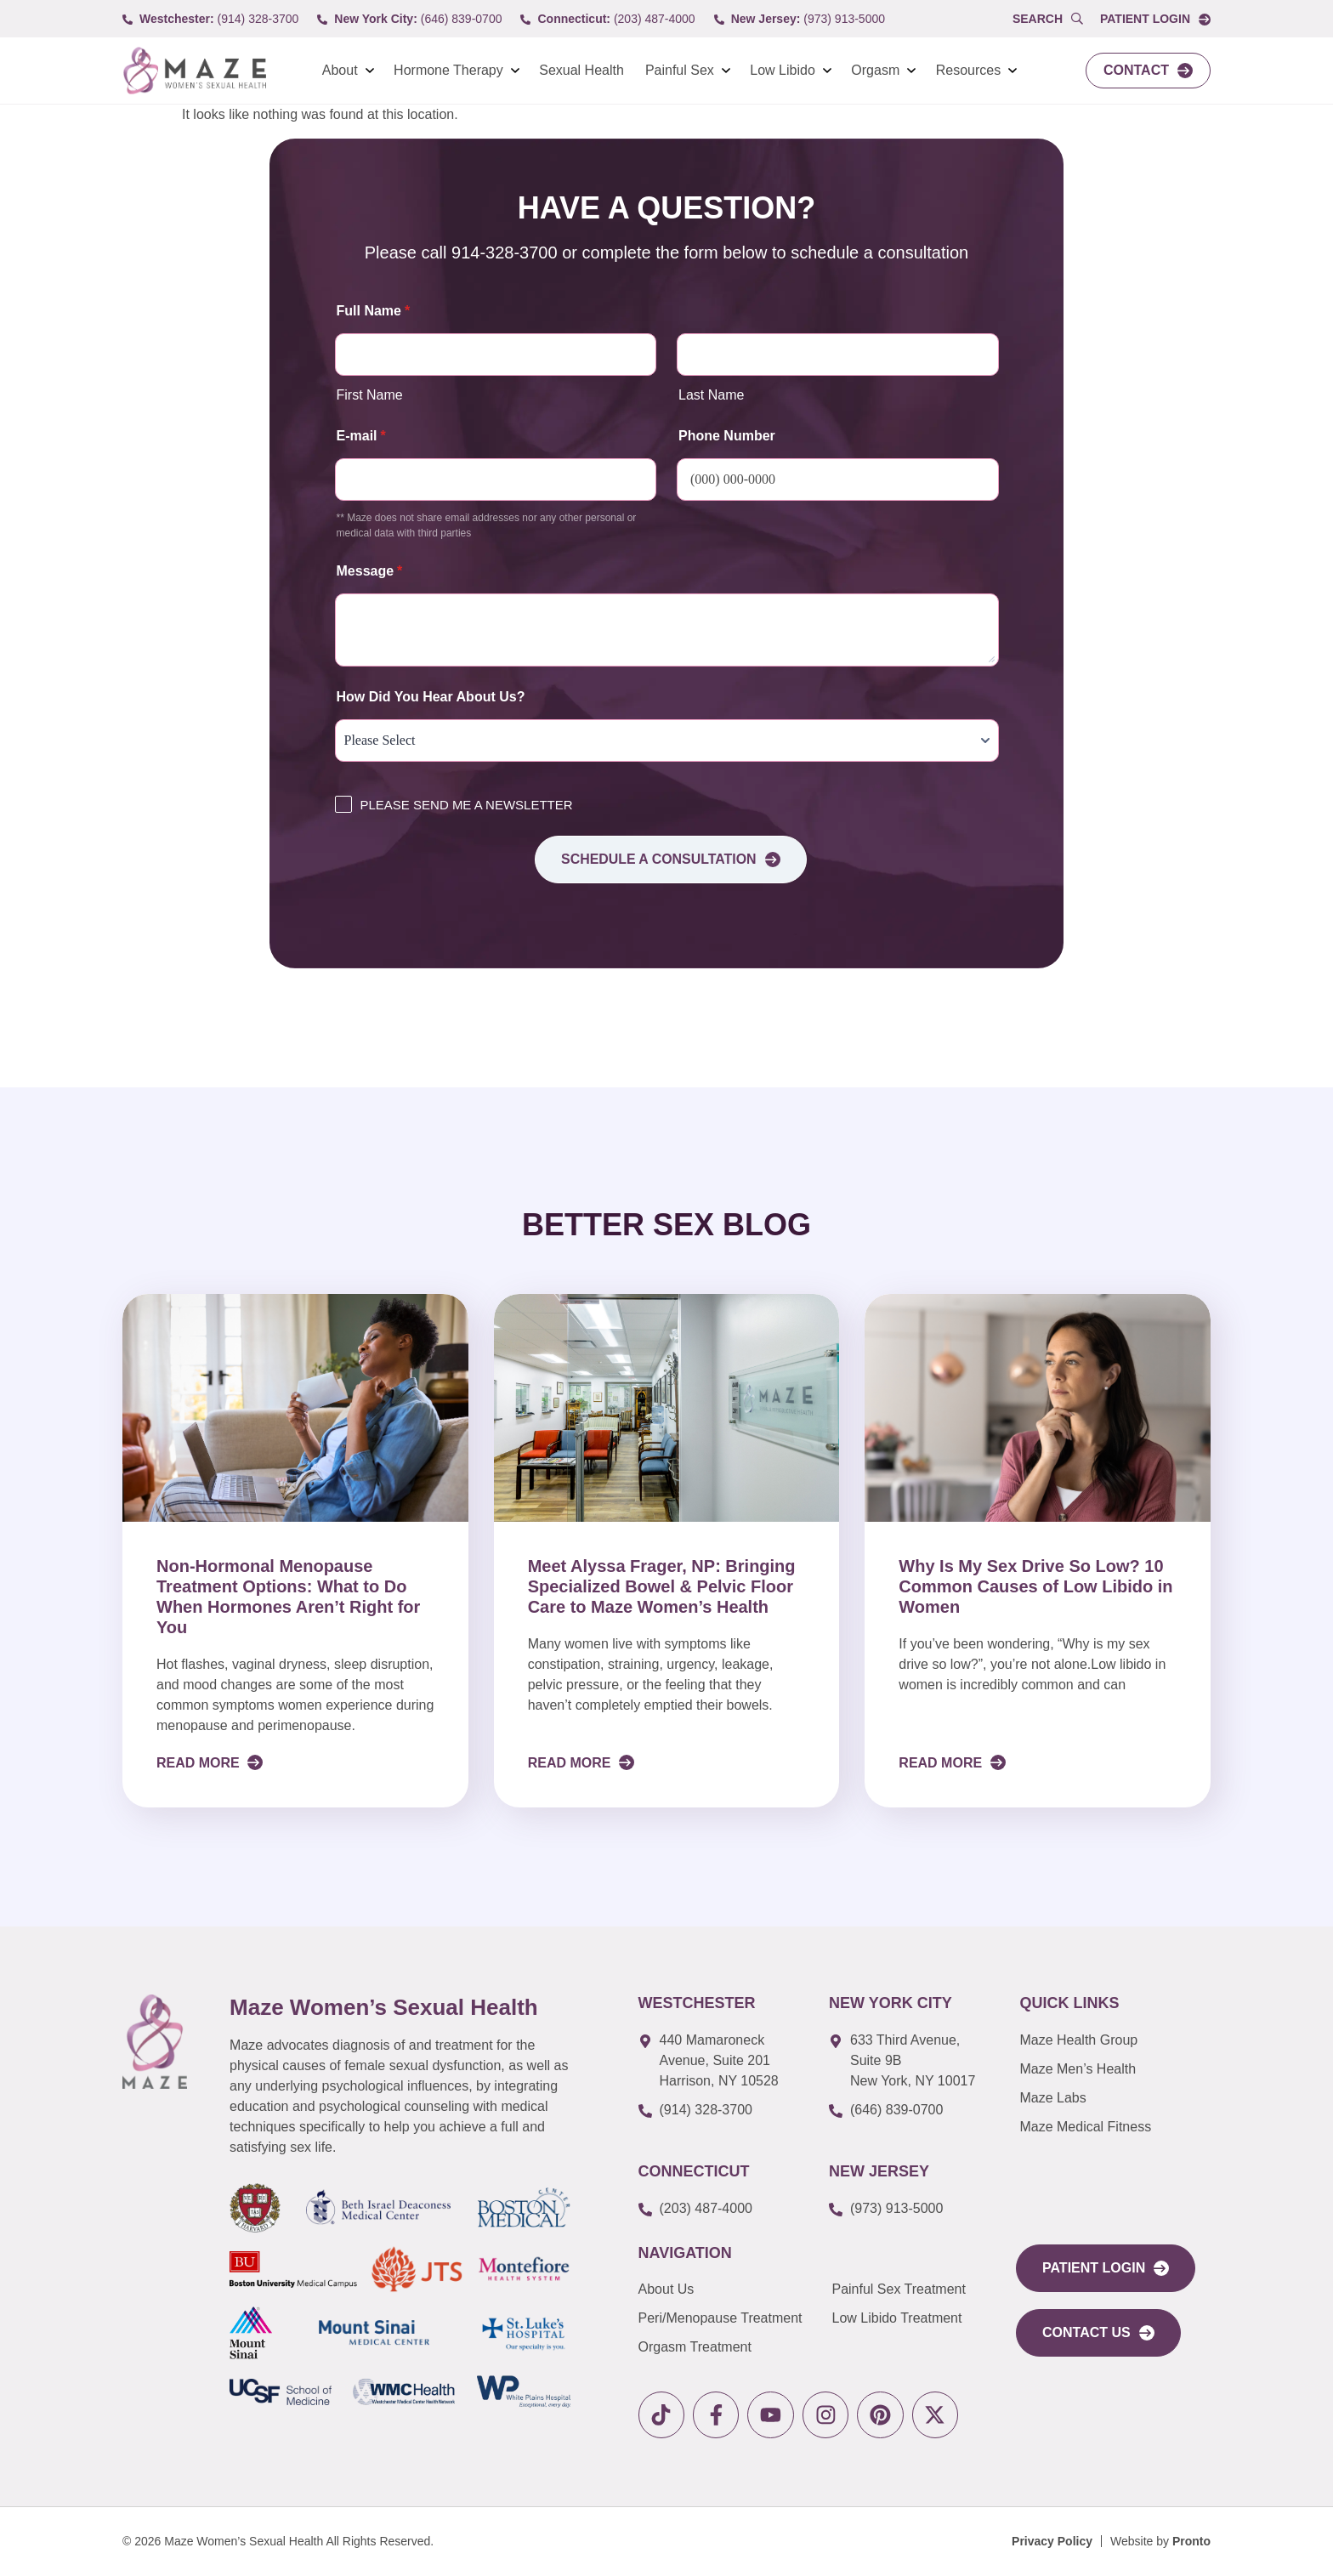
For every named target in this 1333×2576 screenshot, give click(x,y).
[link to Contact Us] (1098, 2333)
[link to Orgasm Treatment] (735, 2347)
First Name (370, 395)
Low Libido (782, 70)
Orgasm (875, 70)
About (340, 70)
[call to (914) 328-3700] (210, 19)
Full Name (374, 311)
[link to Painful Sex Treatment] (910, 2289)
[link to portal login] (1105, 2268)
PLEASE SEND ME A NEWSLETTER (466, 804)
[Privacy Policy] (1052, 2541)
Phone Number (726, 435)
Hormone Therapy (448, 70)
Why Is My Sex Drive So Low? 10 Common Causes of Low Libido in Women (1035, 1586)
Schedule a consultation (671, 859)
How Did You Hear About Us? (431, 696)
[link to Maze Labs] (1109, 2098)
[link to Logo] (194, 71)
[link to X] (938, 2415)
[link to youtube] (772, 2415)
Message (370, 571)
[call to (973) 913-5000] (799, 19)
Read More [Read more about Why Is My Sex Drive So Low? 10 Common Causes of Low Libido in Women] (942, 1763)
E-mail (361, 435)
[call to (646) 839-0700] (409, 19)
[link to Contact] (1148, 70)
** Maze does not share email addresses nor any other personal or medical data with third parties (487, 525)
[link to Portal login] (1155, 19)
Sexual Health (581, 70)
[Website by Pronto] (1160, 2541)
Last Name (711, 395)
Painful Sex (679, 70)
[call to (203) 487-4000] (607, 19)
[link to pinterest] (882, 2415)
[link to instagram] (827, 2415)
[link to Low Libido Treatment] (910, 2318)
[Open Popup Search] (1048, 19)
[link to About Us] (735, 2289)
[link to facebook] (717, 2415)
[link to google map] (720, 2060)
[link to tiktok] (661, 2415)
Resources (968, 70)
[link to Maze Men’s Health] (1109, 2040)
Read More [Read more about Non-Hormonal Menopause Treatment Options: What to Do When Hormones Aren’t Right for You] (199, 1763)
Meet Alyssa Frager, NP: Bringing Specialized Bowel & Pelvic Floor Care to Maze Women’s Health (662, 1586)
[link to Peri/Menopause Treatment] (735, 2318)
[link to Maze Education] (1109, 2127)
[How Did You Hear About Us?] (667, 740)
